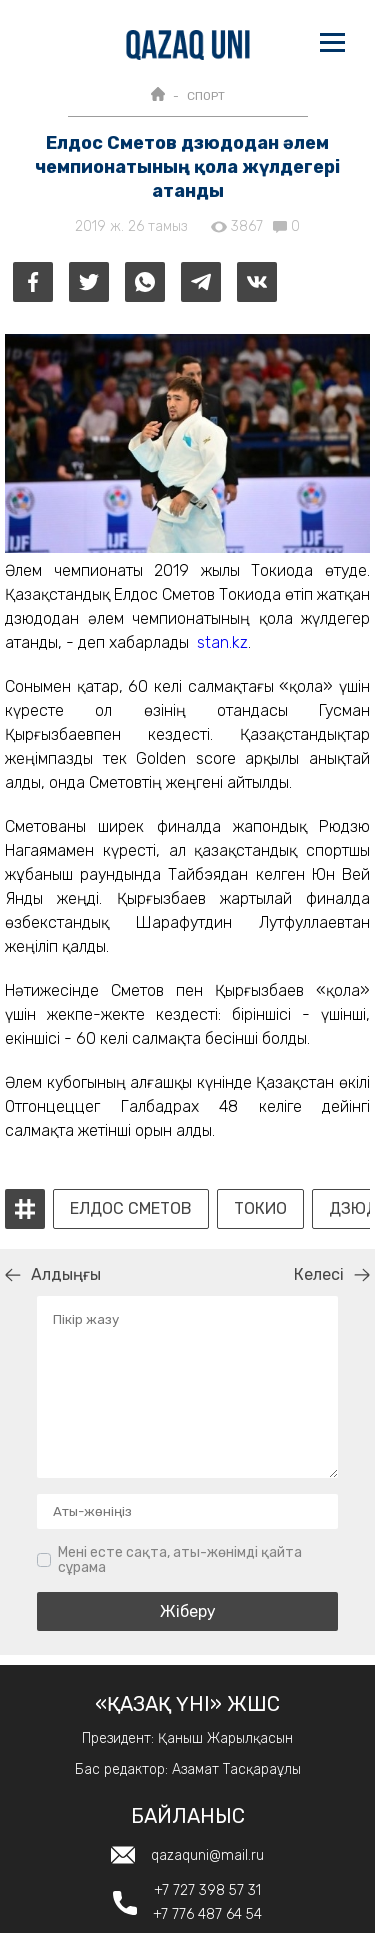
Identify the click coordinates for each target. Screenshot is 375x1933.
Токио (260, 1209)
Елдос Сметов (131, 1209)
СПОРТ (206, 96)
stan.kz (222, 642)
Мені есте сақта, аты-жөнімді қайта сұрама (180, 1560)
